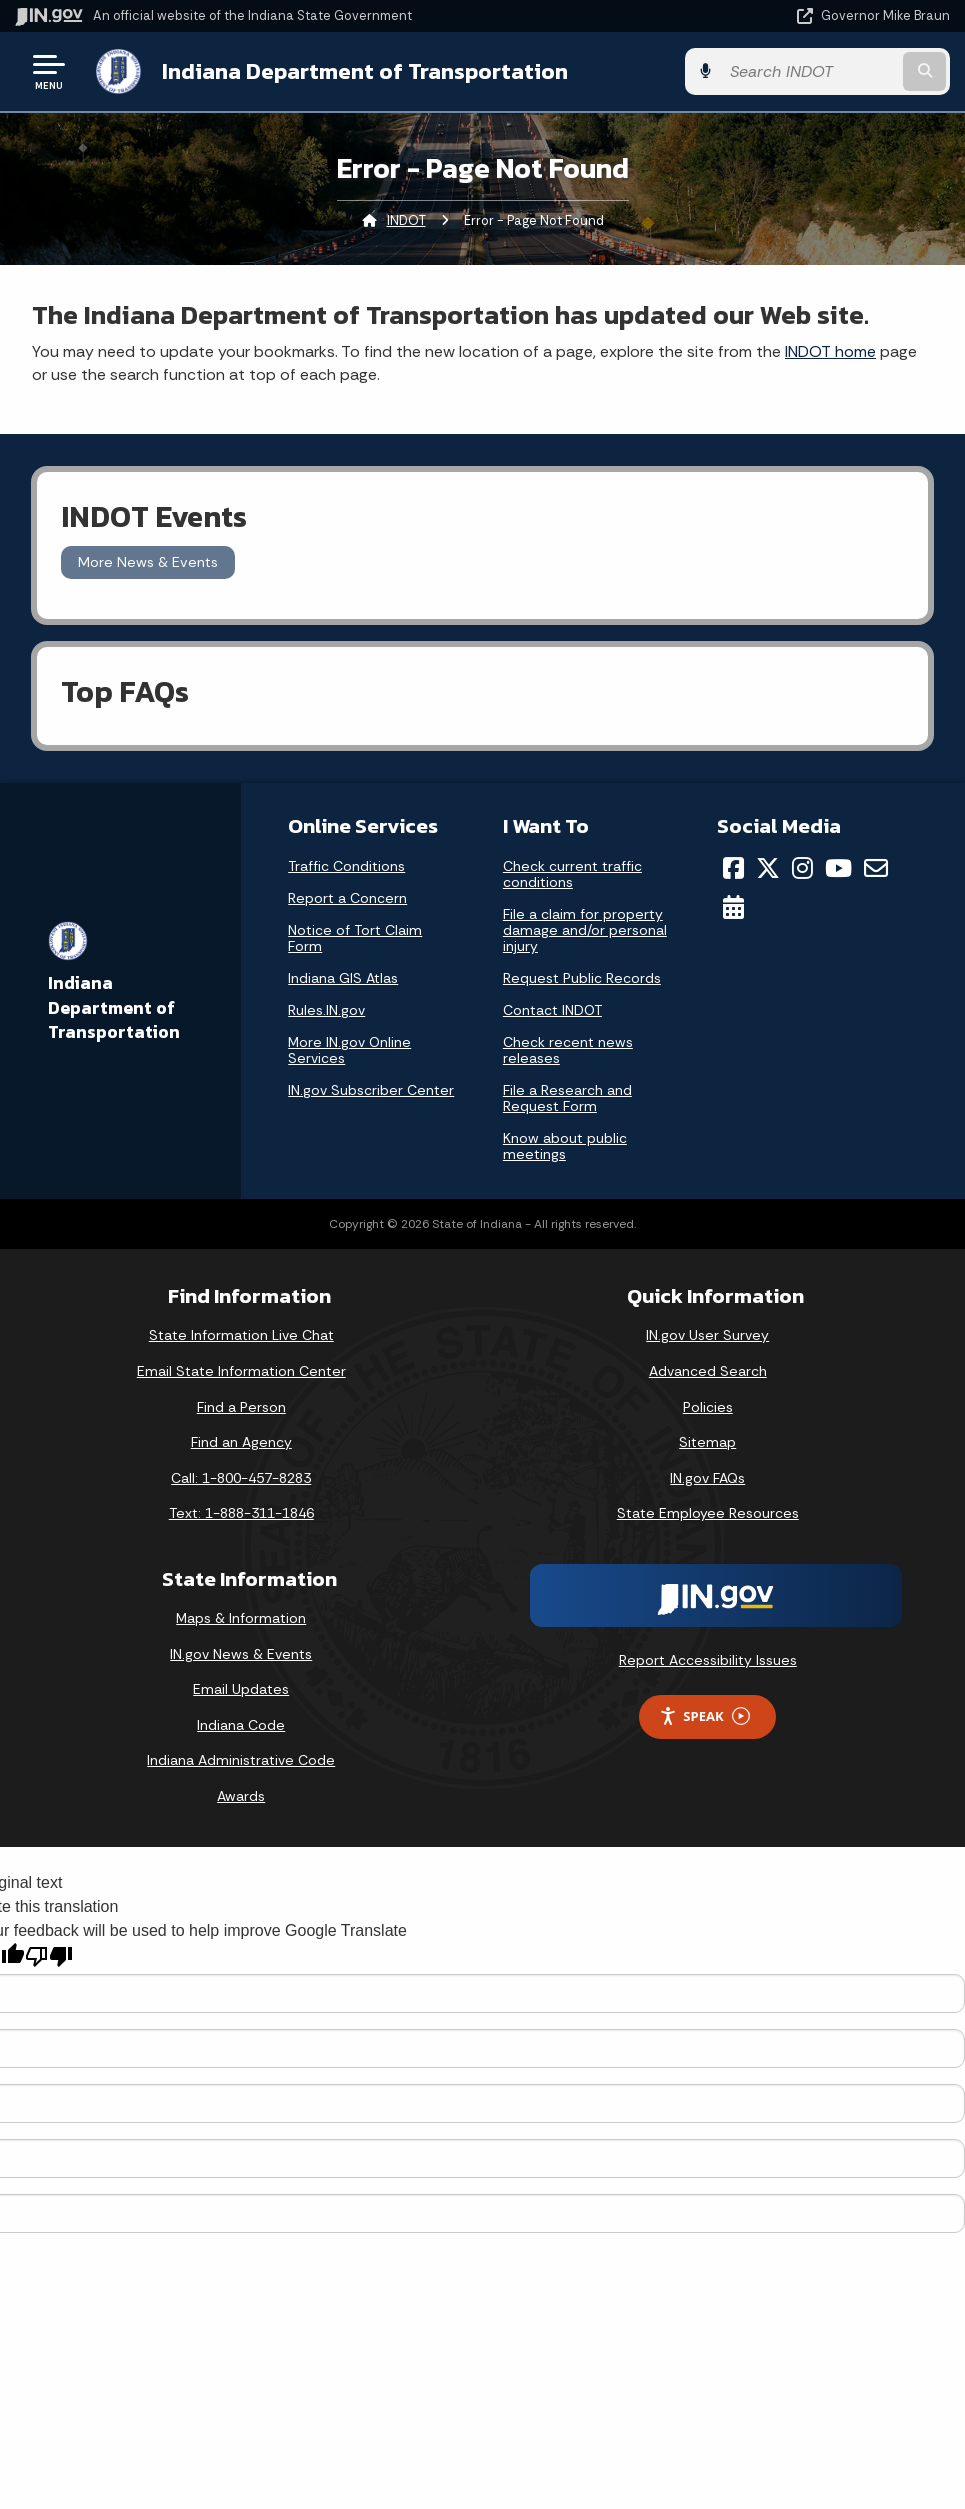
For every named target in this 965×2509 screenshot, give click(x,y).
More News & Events (148, 562)
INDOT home (830, 351)
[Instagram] (802, 868)
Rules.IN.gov (326, 1010)
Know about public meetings (565, 1146)
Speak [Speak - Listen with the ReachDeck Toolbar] (704, 1716)
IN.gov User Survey (707, 1335)
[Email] (876, 868)
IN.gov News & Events (241, 1654)
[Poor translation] (49, 1956)
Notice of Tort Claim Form (355, 938)
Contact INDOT (552, 1010)
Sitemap (707, 1442)
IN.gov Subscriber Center (371, 1090)
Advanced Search (708, 1371)
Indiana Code (241, 1725)
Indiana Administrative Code (241, 1760)
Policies (708, 1407)
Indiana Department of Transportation (365, 71)
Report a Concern (347, 898)
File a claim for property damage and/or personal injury (585, 930)
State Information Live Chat (241, 1335)
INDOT (406, 220)
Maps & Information (241, 1618)
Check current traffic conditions (572, 874)
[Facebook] (733, 868)
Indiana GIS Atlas (343, 978)
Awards (241, 1796)
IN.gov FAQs (707, 1478)
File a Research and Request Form (567, 1098)
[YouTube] (838, 868)
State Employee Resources (708, 1513)
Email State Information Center (241, 1371)
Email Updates (241, 1689)
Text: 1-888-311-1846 (241, 1513)
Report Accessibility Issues (708, 1660)
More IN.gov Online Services (349, 1050)
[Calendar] (733, 907)
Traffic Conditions (346, 866)
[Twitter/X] (768, 868)
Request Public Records (582, 978)
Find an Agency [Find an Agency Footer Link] (241, 1442)
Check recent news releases (568, 1050)
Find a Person (241, 1407)
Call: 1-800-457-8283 (241, 1478)
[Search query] (809, 71)
